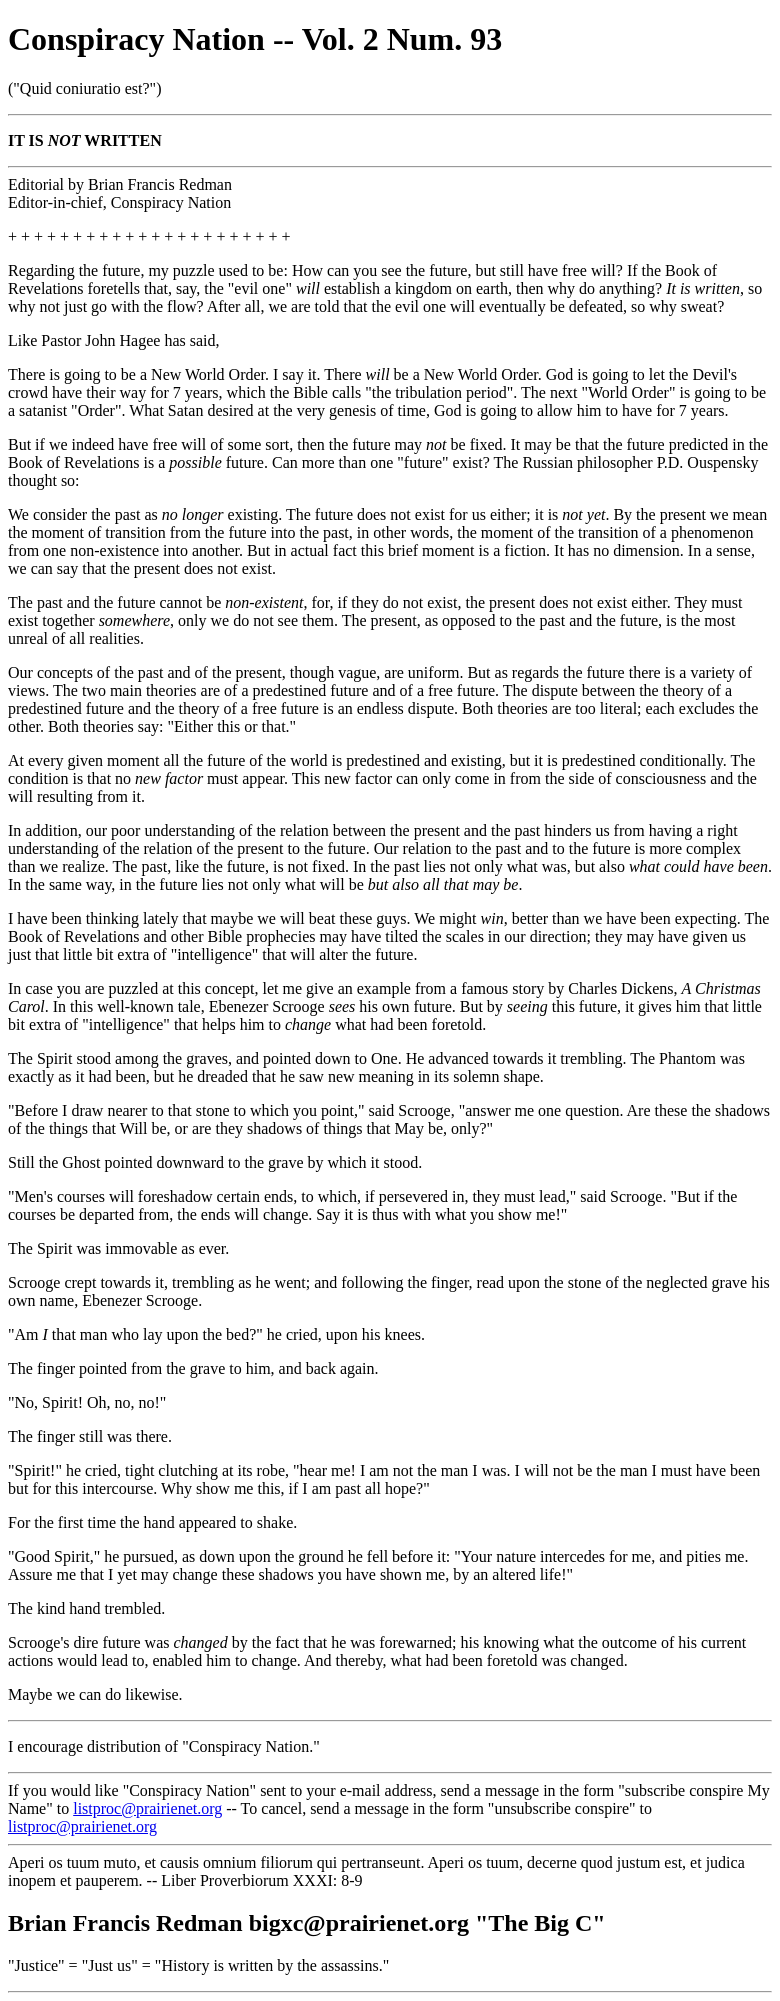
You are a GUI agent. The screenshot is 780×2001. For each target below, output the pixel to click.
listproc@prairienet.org (147, 1808)
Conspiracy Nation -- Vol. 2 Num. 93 (255, 39)
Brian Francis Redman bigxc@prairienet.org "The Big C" (307, 1923)
